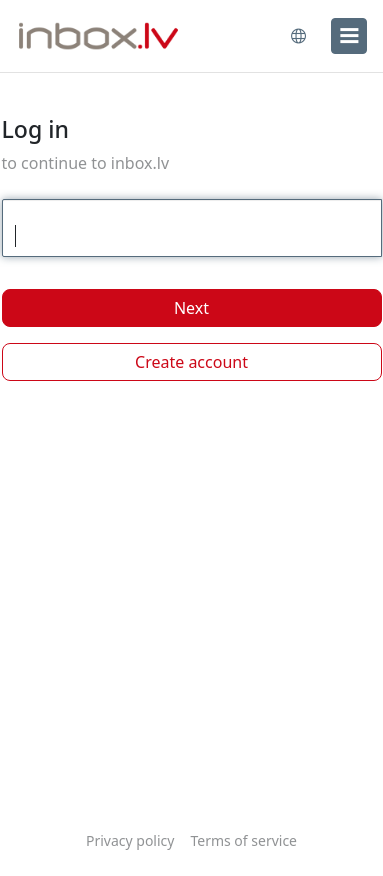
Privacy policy (130, 840)
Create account (191, 362)
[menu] (349, 36)
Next (191, 308)
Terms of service (243, 840)
